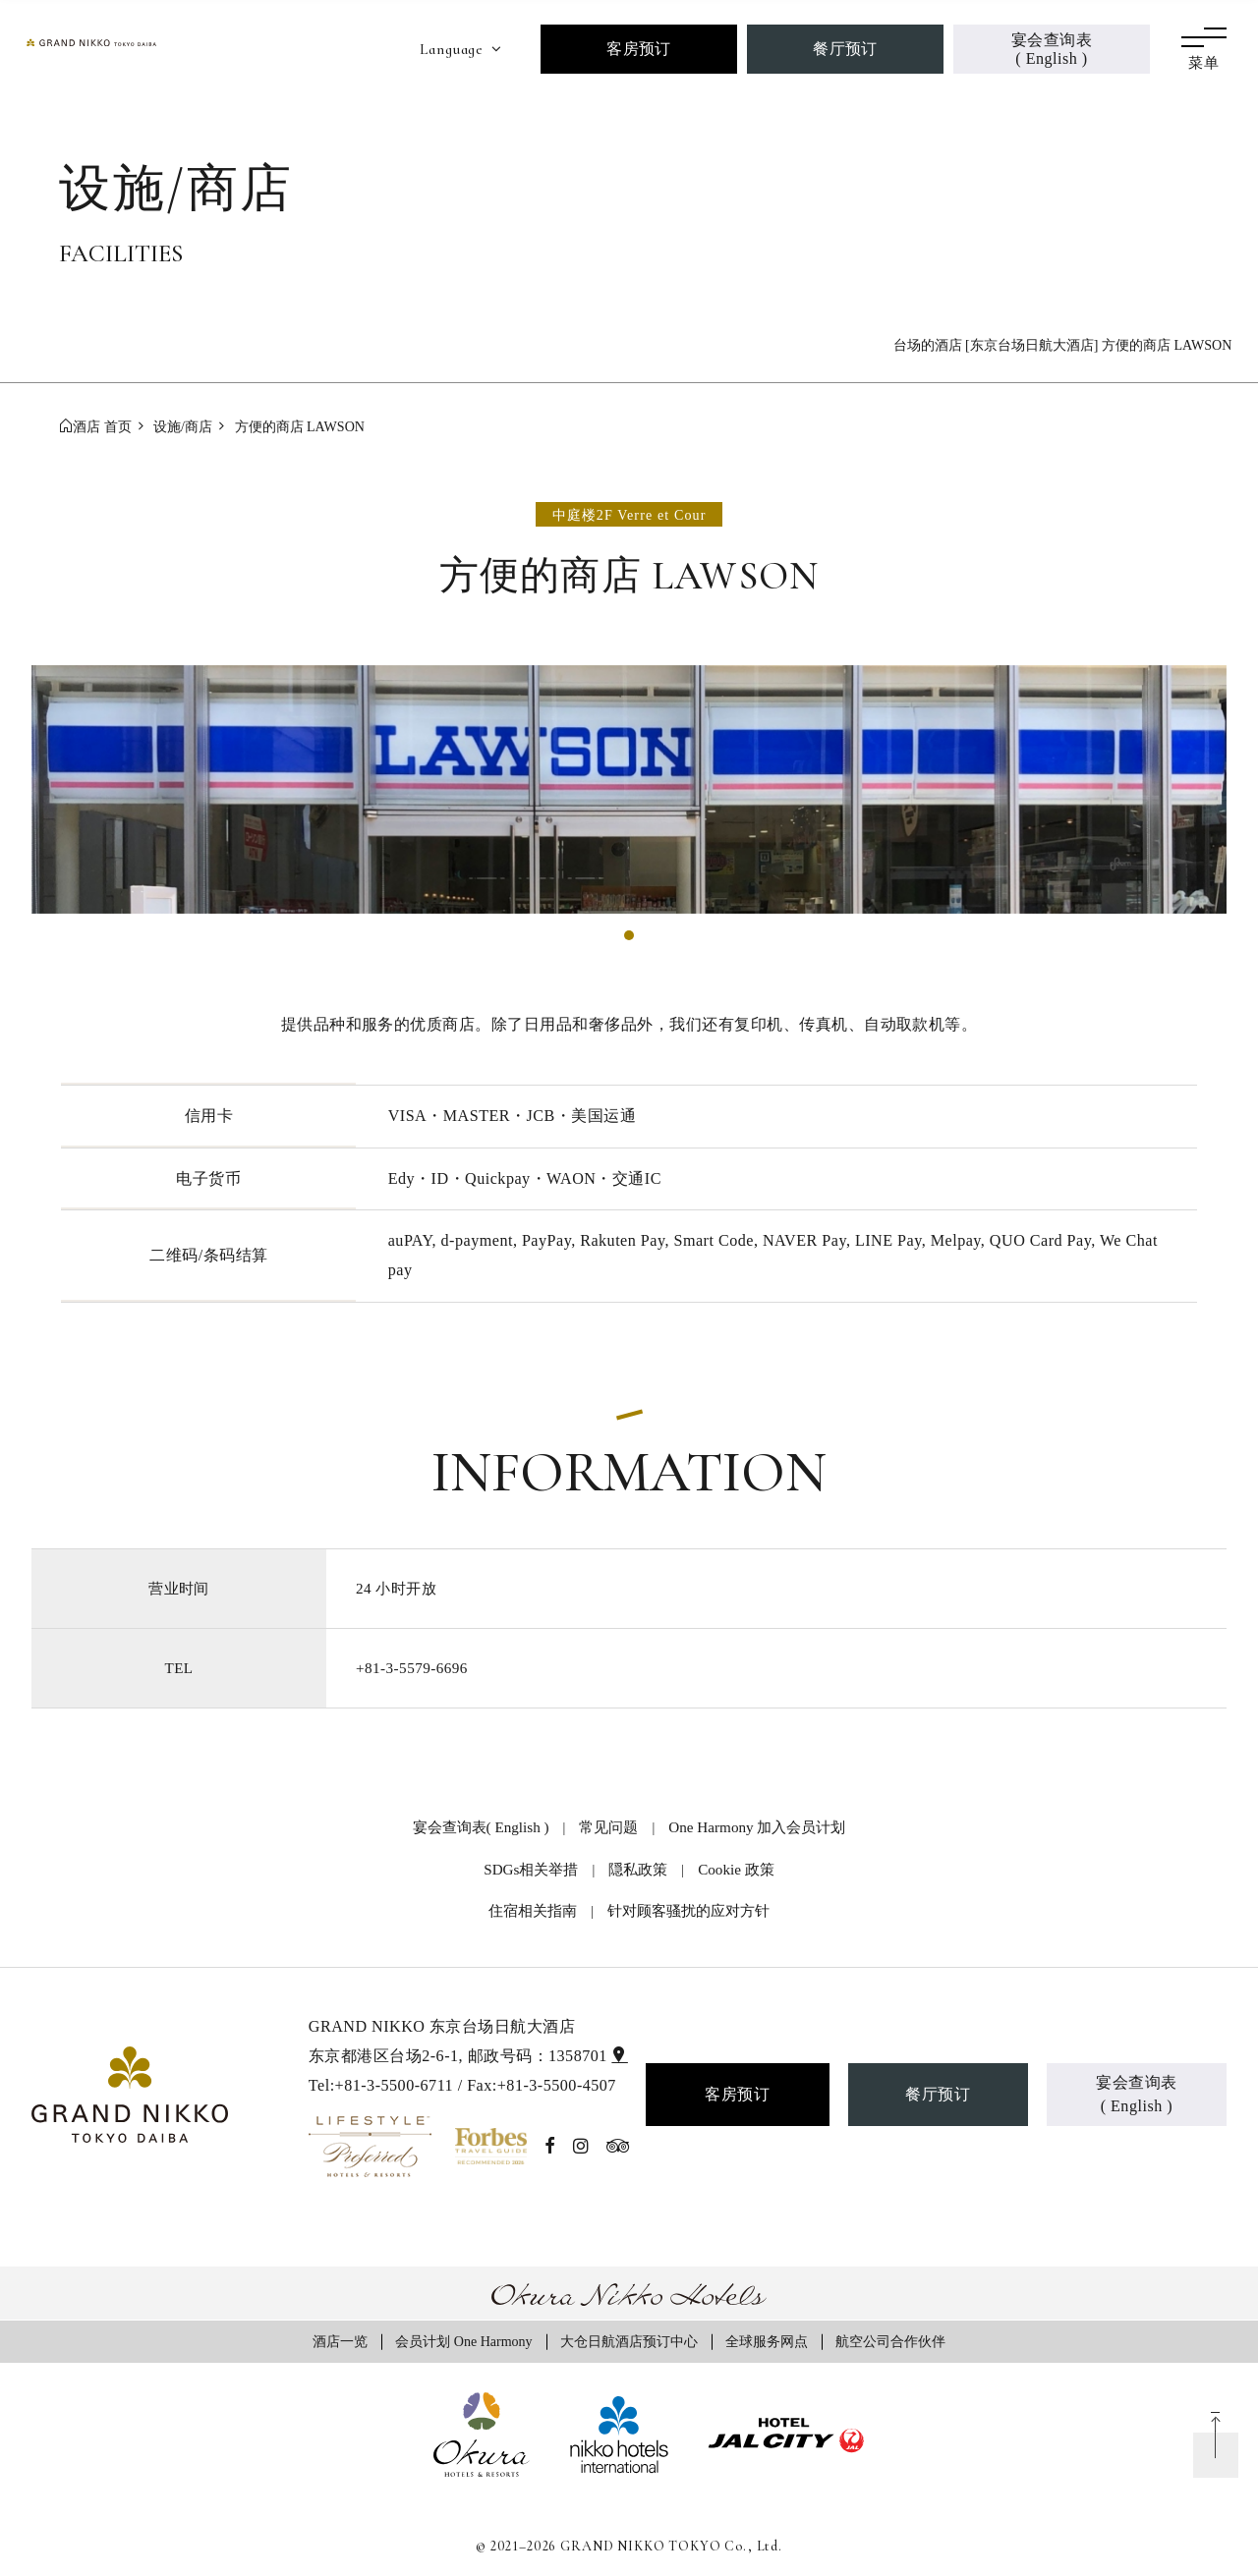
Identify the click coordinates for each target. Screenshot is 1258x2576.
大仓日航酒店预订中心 (629, 2341)
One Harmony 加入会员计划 (756, 1827)
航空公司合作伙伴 (890, 2341)
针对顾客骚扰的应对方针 (688, 1910)
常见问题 (608, 1827)
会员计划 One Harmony (463, 2341)
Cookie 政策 (736, 1869)
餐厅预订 (845, 48)
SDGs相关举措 (531, 1869)
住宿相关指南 (532, 1910)
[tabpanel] (629, 789)
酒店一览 (340, 2341)
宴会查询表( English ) (1051, 49)
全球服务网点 (766, 2341)
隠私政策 (637, 1869)
